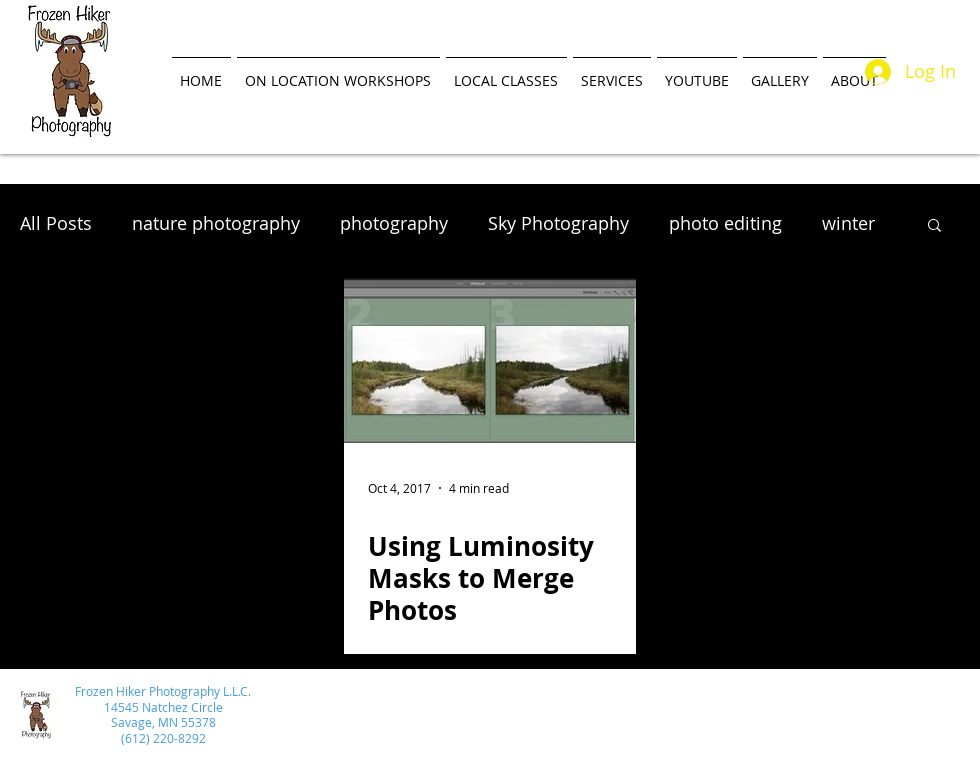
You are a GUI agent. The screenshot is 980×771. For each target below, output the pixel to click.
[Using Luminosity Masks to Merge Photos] (490, 360)
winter (848, 223)
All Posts (56, 223)
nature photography (216, 223)
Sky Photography (558, 223)
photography (394, 223)
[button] (934, 226)
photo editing (725, 223)
